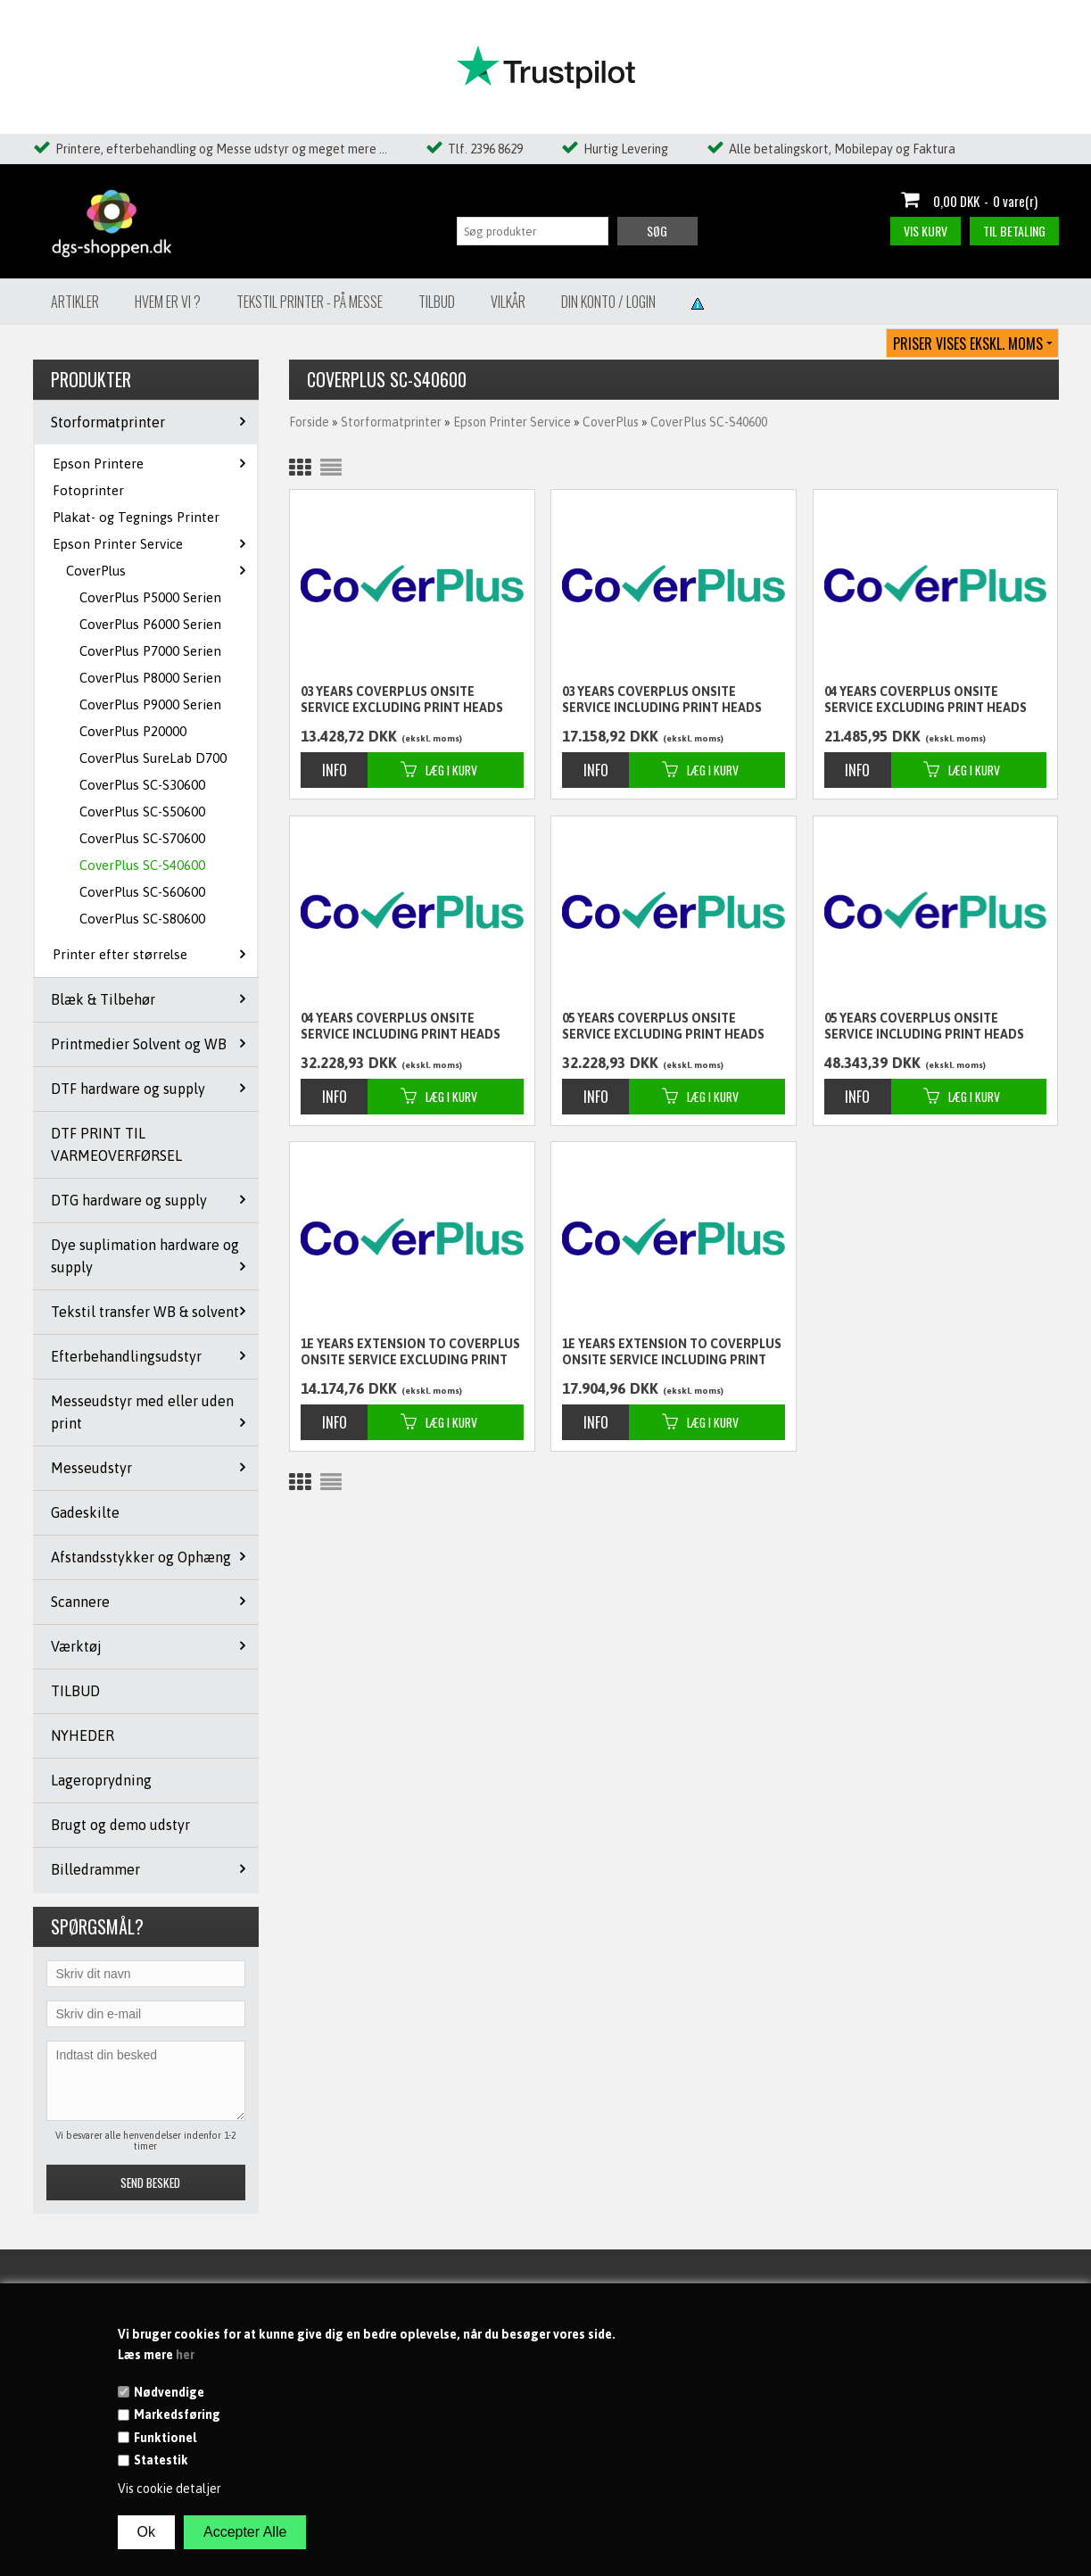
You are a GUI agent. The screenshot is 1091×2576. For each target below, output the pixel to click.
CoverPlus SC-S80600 (142, 918)
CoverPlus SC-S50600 (142, 811)
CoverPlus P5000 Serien (150, 597)
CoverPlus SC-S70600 (142, 838)
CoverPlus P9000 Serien (150, 704)
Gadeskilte (85, 1512)
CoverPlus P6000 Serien (150, 624)
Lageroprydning (101, 1780)
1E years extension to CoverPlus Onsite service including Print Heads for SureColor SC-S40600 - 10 (671, 1353)
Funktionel (165, 2438)
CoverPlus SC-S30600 (142, 784)
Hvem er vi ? (168, 301)
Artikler (75, 301)
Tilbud (436, 301)
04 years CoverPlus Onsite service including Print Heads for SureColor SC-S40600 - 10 (400, 1027)
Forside (309, 422)
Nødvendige (169, 2392)
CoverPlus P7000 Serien (150, 650)
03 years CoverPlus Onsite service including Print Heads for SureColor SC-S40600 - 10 (662, 700)
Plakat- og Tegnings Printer (136, 517)
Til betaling (1014, 230)
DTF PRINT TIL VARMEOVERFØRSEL (116, 1144)
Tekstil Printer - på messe (309, 301)
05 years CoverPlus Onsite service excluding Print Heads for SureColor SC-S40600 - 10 (663, 1027)
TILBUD (75, 1691)
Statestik (161, 2460)
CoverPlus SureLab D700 (153, 758)
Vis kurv (925, 230)
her (185, 2355)
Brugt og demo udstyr (120, 1825)
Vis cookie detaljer (169, 2488)
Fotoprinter (88, 490)
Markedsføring (177, 2414)
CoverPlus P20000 (132, 731)
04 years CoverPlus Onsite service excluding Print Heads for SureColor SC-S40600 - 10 (925, 700)
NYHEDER (82, 1735)
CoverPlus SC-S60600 (142, 891)
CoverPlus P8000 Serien (150, 677)
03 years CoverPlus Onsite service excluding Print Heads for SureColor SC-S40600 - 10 (402, 700)
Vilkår (508, 301)
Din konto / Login (608, 301)
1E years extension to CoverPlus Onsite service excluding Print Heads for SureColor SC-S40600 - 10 (410, 1353)
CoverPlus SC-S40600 (142, 865)
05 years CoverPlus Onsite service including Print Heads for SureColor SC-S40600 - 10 (924, 1027)
